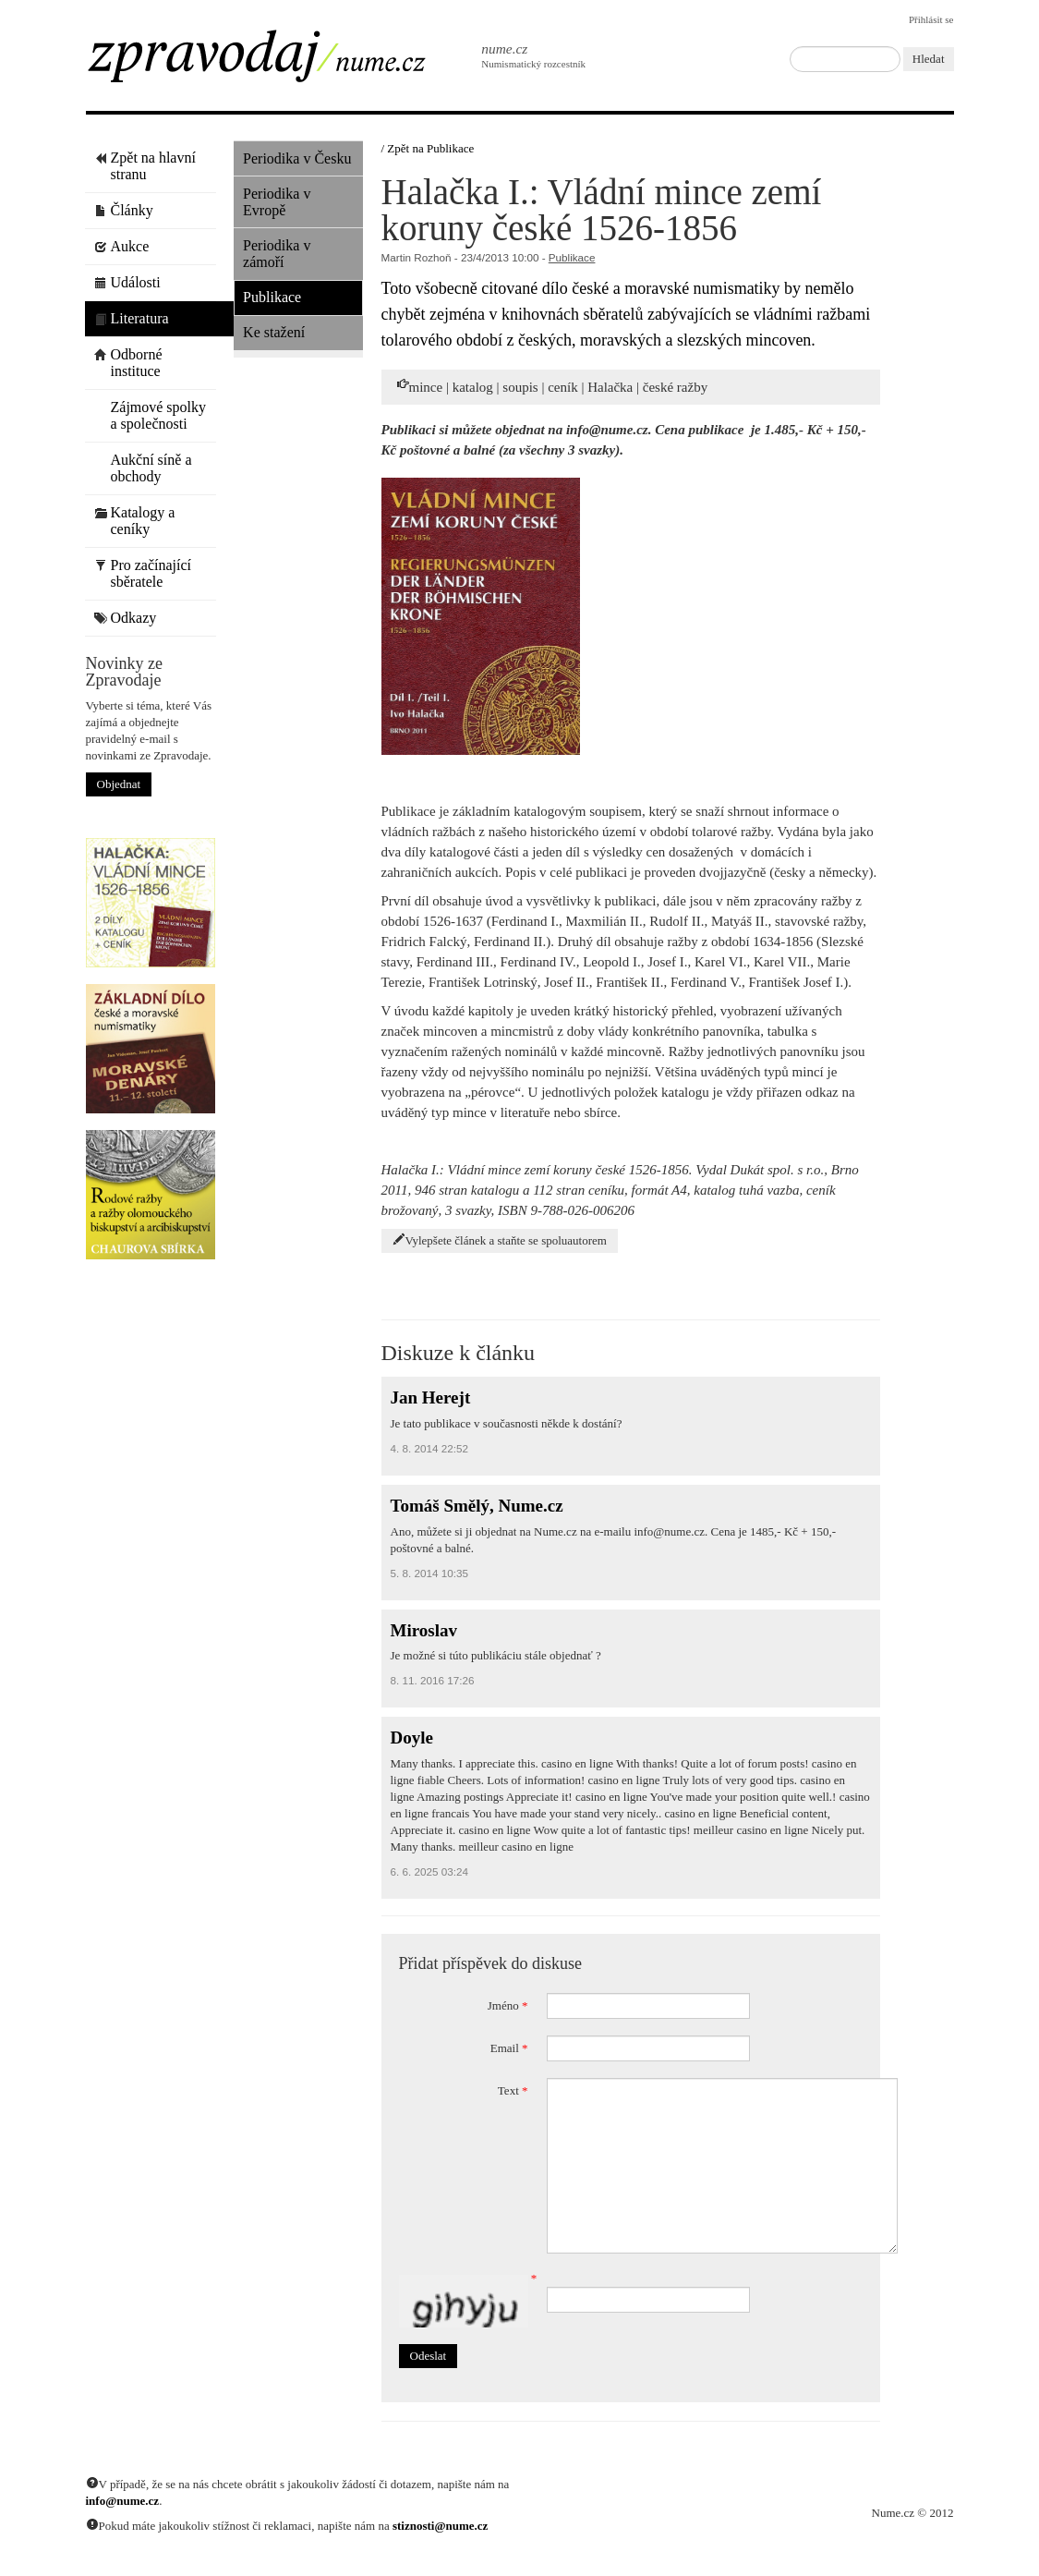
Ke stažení (274, 332)
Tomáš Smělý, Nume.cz (477, 1505)
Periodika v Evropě (276, 202)
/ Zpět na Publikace (428, 148)
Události (127, 282)
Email (509, 2048)
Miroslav (424, 1630)
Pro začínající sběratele (143, 573)
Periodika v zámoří (276, 253)
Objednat (119, 784)
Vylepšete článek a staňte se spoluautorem (500, 1240)
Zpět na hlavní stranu (145, 166)
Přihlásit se (931, 19)
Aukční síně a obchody (143, 468)
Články (123, 210)
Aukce (122, 246)
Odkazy (125, 618)
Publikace (272, 297)
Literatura (131, 318)
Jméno (508, 2005)
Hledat (928, 59)
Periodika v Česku (297, 158)
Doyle (412, 1737)
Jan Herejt (431, 1397)
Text (513, 2090)
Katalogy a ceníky (134, 520)
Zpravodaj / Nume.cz (270, 62)
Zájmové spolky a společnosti (150, 415)
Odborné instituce (128, 362)
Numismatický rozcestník (523, 55)
